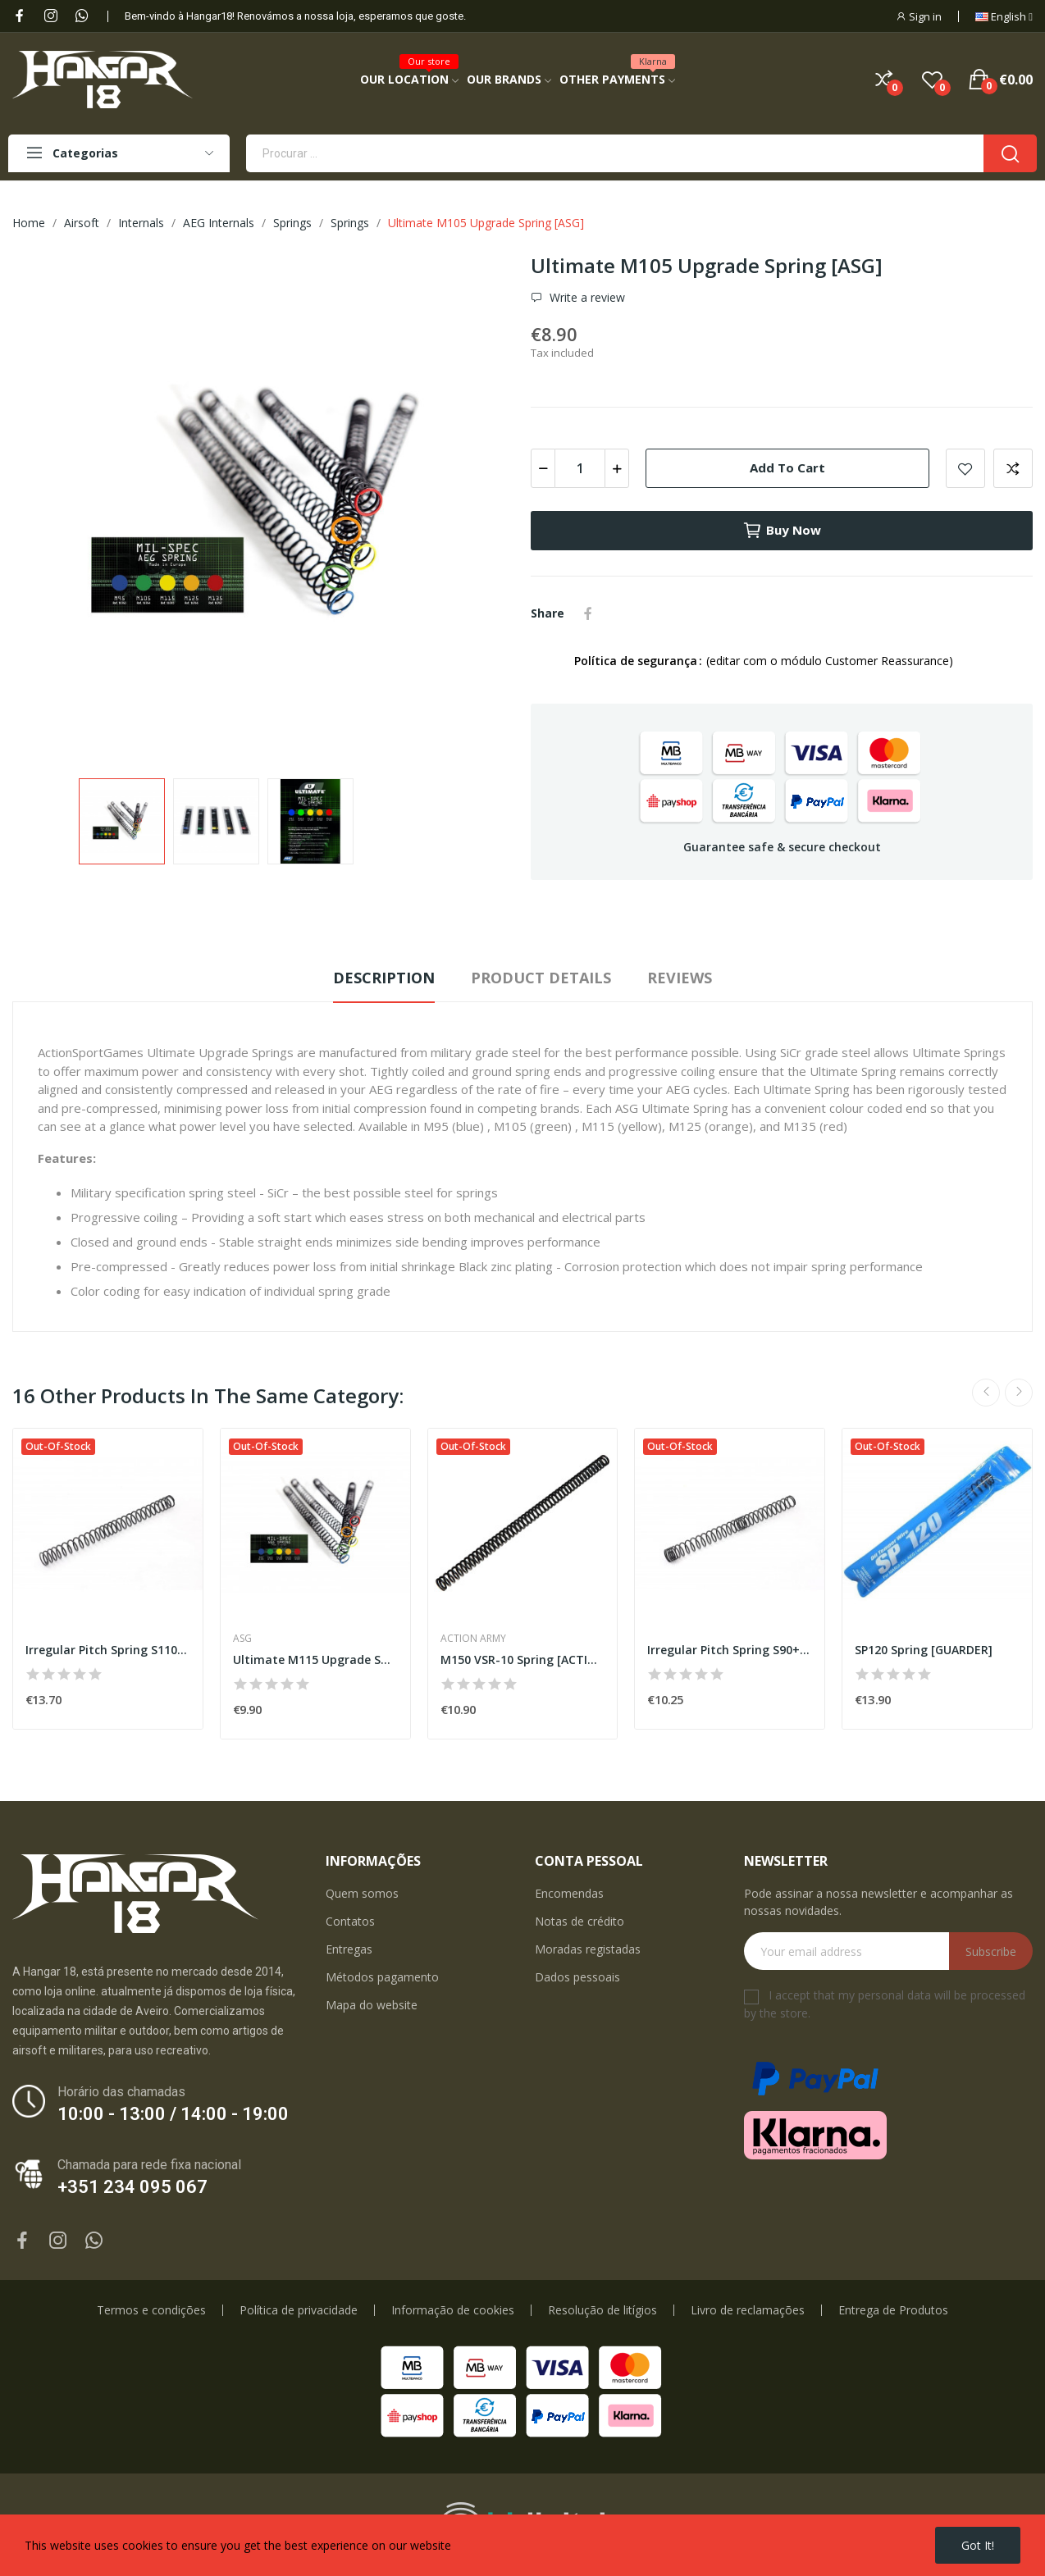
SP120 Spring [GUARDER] (924, 1649)
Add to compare (1013, 468)
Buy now (781, 530)
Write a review (585, 297)
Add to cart (787, 467)
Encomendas (569, 1893)
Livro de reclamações (748, 2310)
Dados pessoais (577, 1977)
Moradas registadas (588, 1949)
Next (1019, 1393)
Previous (986, 1393)
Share (588, 613)
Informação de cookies (452, 2310)
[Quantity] (580, 468)
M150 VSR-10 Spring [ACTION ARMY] (522, 1659)
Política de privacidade (299, 2310)
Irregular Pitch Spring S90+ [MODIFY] (729, 1649)
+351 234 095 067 (132, 2187)
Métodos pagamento (382, 1977)
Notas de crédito (579, 1921)
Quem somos (362, 1893)
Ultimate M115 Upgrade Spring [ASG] (315, 1659)
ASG (242, 1639)
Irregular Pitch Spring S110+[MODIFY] (107, 1649)
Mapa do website (372, 2005)
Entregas (349, 1949)
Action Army (473, 1639)
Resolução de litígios (602, 2310)
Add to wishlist (965, 468)
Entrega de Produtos (893, 2310)
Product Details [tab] (541, 977)
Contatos (350, 1921)
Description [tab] (384, 977)
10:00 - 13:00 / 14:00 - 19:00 (173, 2114)
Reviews (679, 977)
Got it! (977, 2545)
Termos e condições (151, 2310)
